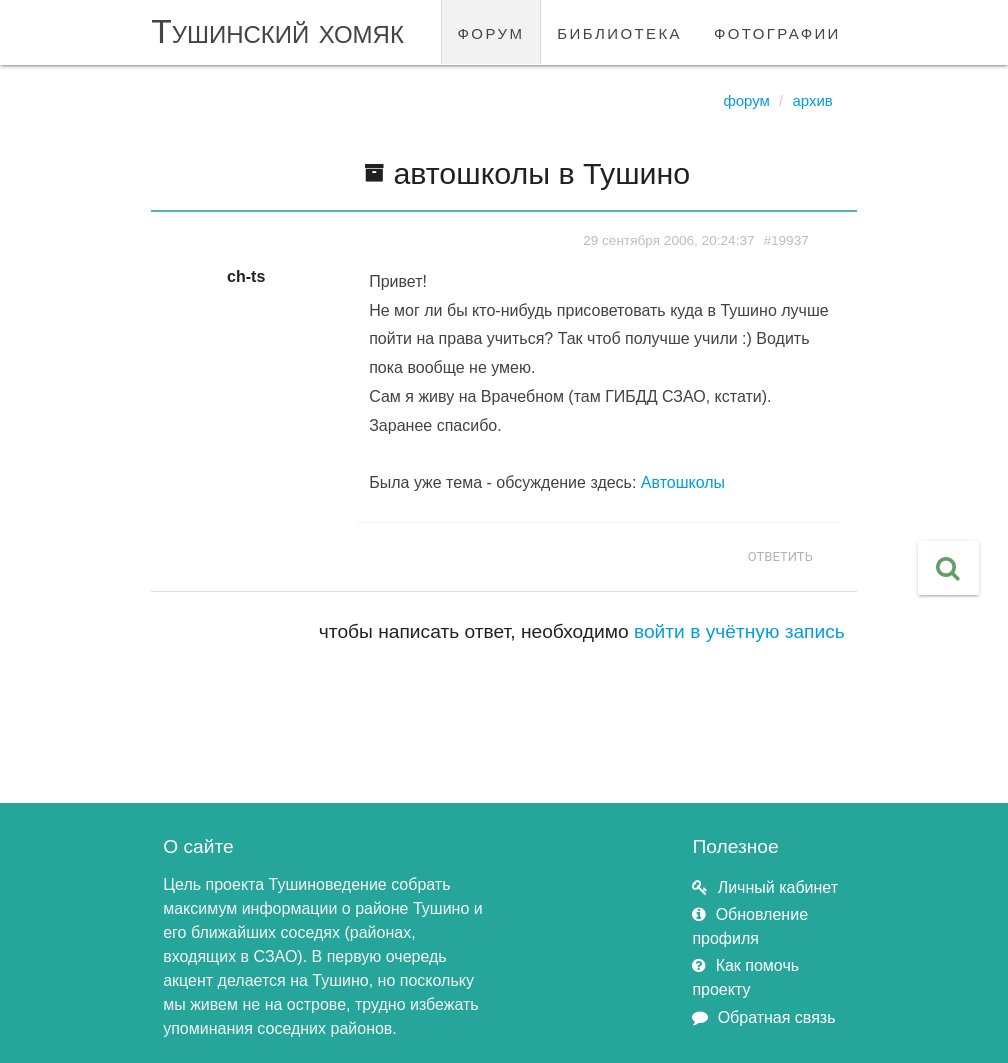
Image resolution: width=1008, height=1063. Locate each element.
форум (491, 31)
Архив (812, 100)
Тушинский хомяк (277, 31)
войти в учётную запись (739, 631)
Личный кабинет (778, 887)
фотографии (777, 31)
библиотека (619, 31)
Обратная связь (777, 1017)
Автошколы (683, 482)
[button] (948, 568)
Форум (746, 100)
